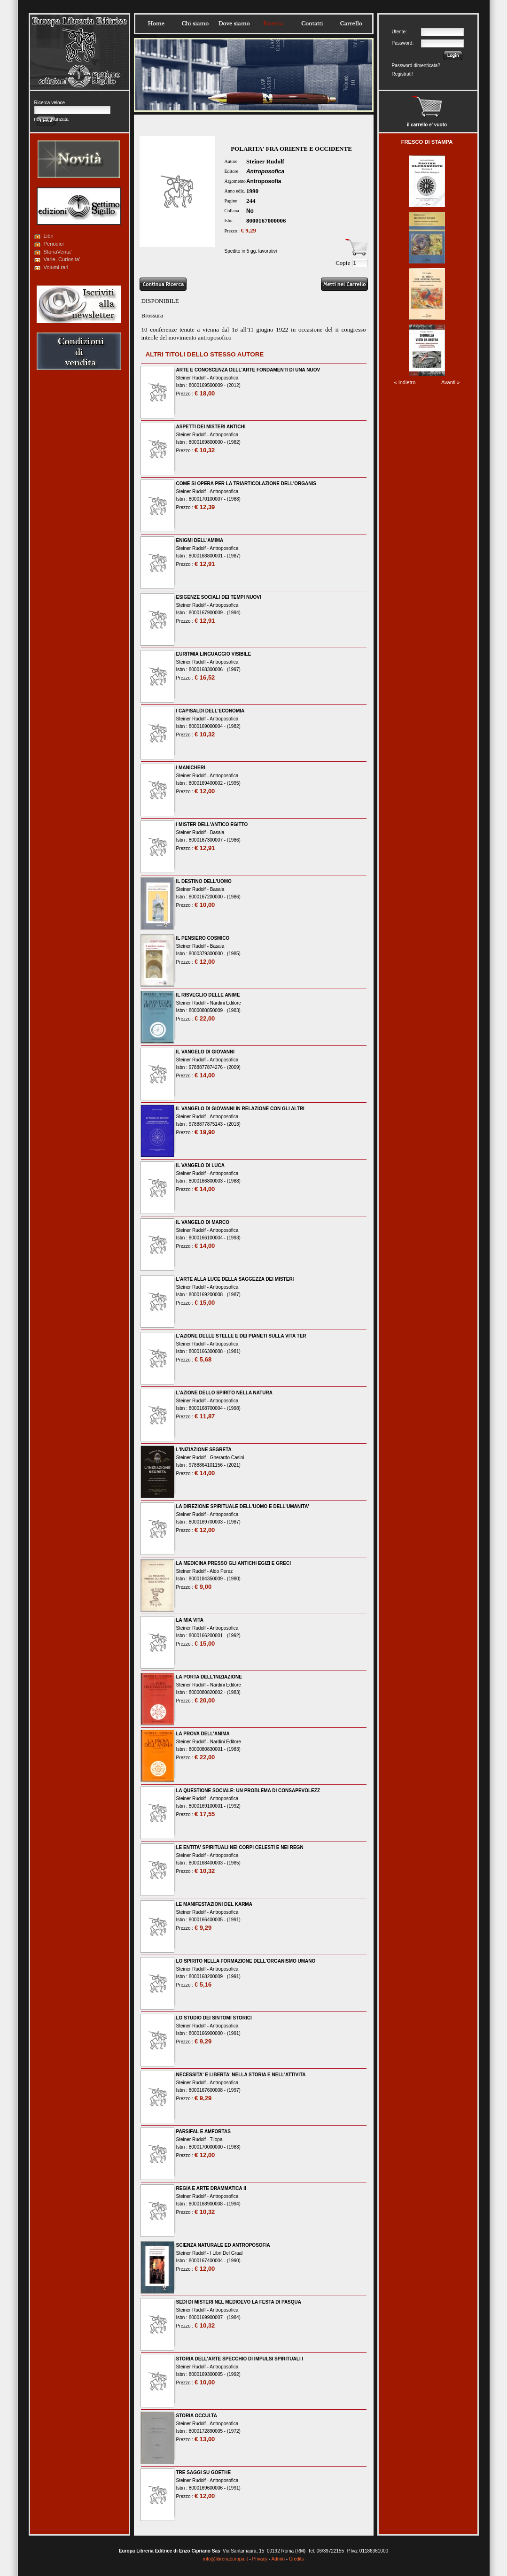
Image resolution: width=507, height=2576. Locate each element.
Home (156, 23)
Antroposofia (263, 181)
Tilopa (216, 2139)
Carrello (351, 23)
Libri (49, 236)
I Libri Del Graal (226, 2253)
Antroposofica (265, 171)
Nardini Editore (225, 1003)
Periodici (54, 244)
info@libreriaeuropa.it (225, 2558)
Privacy (260, 2558)
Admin (278, 2558)
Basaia (217, 832)
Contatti (312, 23)
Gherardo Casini (227, 1457)
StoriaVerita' (58, 252)
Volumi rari (56, 267)
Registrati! (402, 74)
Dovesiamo (234, 23)
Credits (296, 2558)
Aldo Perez (221, 1571)
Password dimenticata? (416, 65)
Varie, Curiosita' (62, 259)
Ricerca (273, 23)
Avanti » (450, 382)
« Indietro (405, 382)
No (250, 211)
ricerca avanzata (51, 119)
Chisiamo (195, 23)
